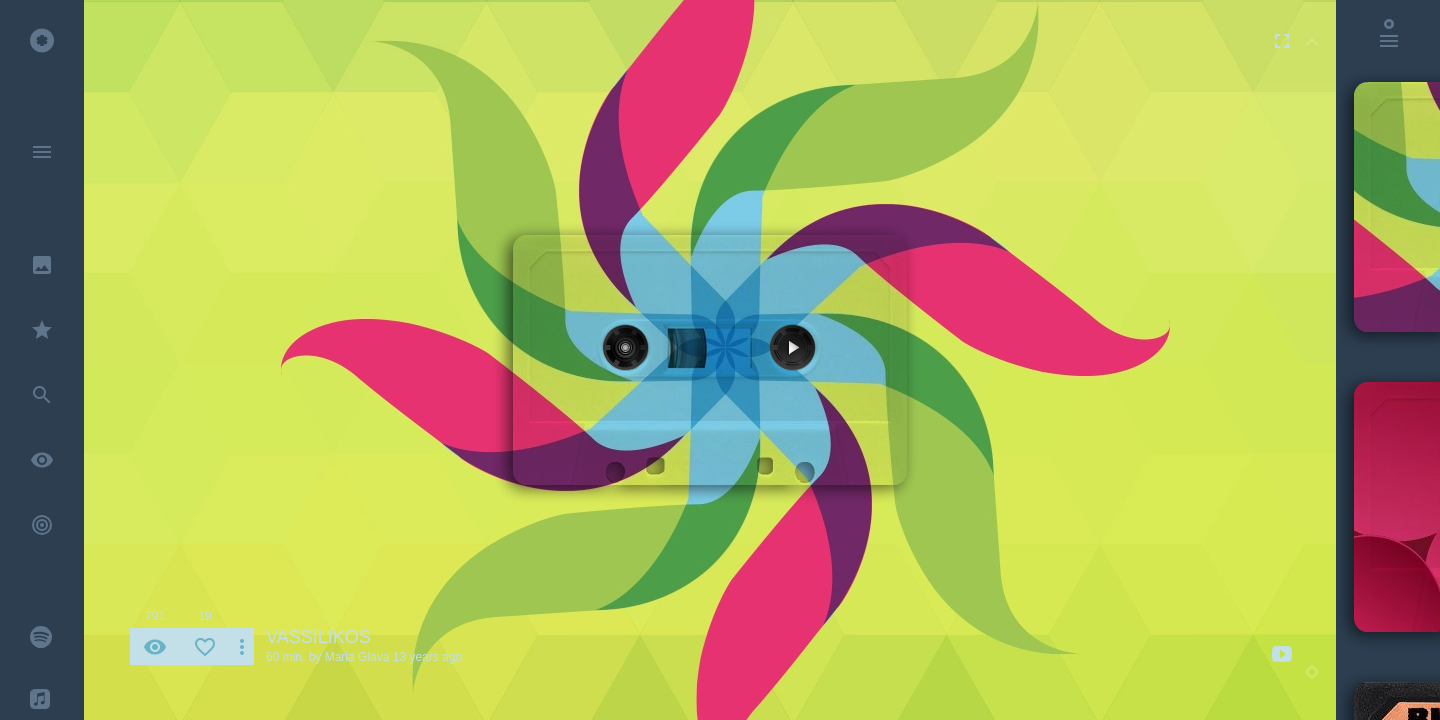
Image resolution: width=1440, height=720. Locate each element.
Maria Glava (357, 657)
